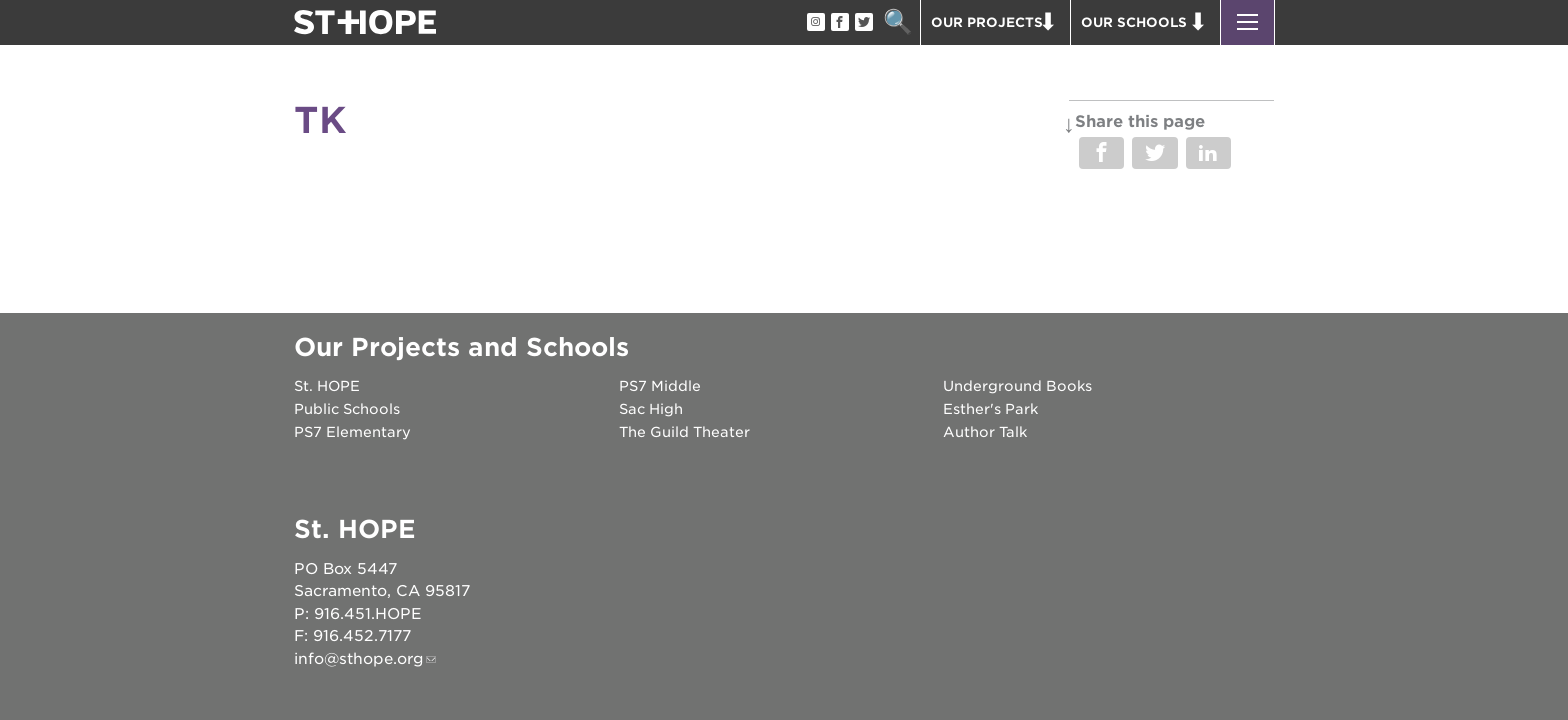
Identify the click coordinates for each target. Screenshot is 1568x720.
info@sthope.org (359, 659)
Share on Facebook (1101, 153)
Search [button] (897, 22)
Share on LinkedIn (1208, 153)
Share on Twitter (1154, 153)
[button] (1247, 22)
